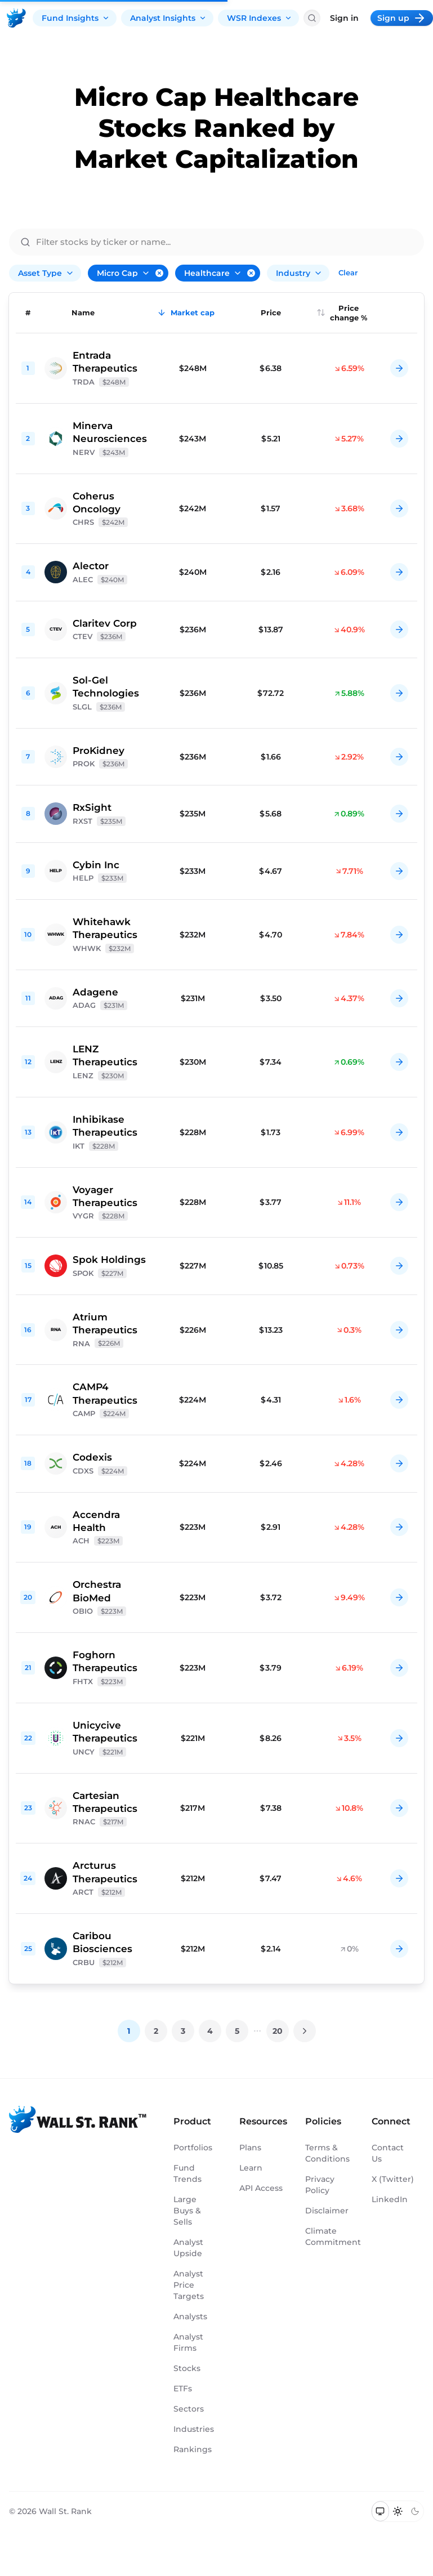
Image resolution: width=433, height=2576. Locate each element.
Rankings (192, 2449)
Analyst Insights (168, 18)
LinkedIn (390, 2199)
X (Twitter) (393, 2179)
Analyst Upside (188, 2247)
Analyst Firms (188, 2342)
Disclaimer (327, 2211)
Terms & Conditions (327, 2153)
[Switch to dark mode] (414, 2511)
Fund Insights (76, 18)
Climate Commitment (327, 2236)
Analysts (190, 2316)
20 (278, 2031)
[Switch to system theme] (380, 2511)
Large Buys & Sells (187, 2210)
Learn (250, 2168)
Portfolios (192, 2147)
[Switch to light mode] (398, 2511)
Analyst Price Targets (188, 2285)
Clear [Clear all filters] (348, 272)
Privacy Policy (319, 2184)
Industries (193, 2429)
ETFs (182, 2388)
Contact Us (388, 2153)
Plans (250, 2147)
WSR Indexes (259, 18)
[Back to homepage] (16, 18)
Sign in (344, 18)
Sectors (188, 2409)
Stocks (186, 2368)
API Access (261, 2188)
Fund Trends (187, 2173)
